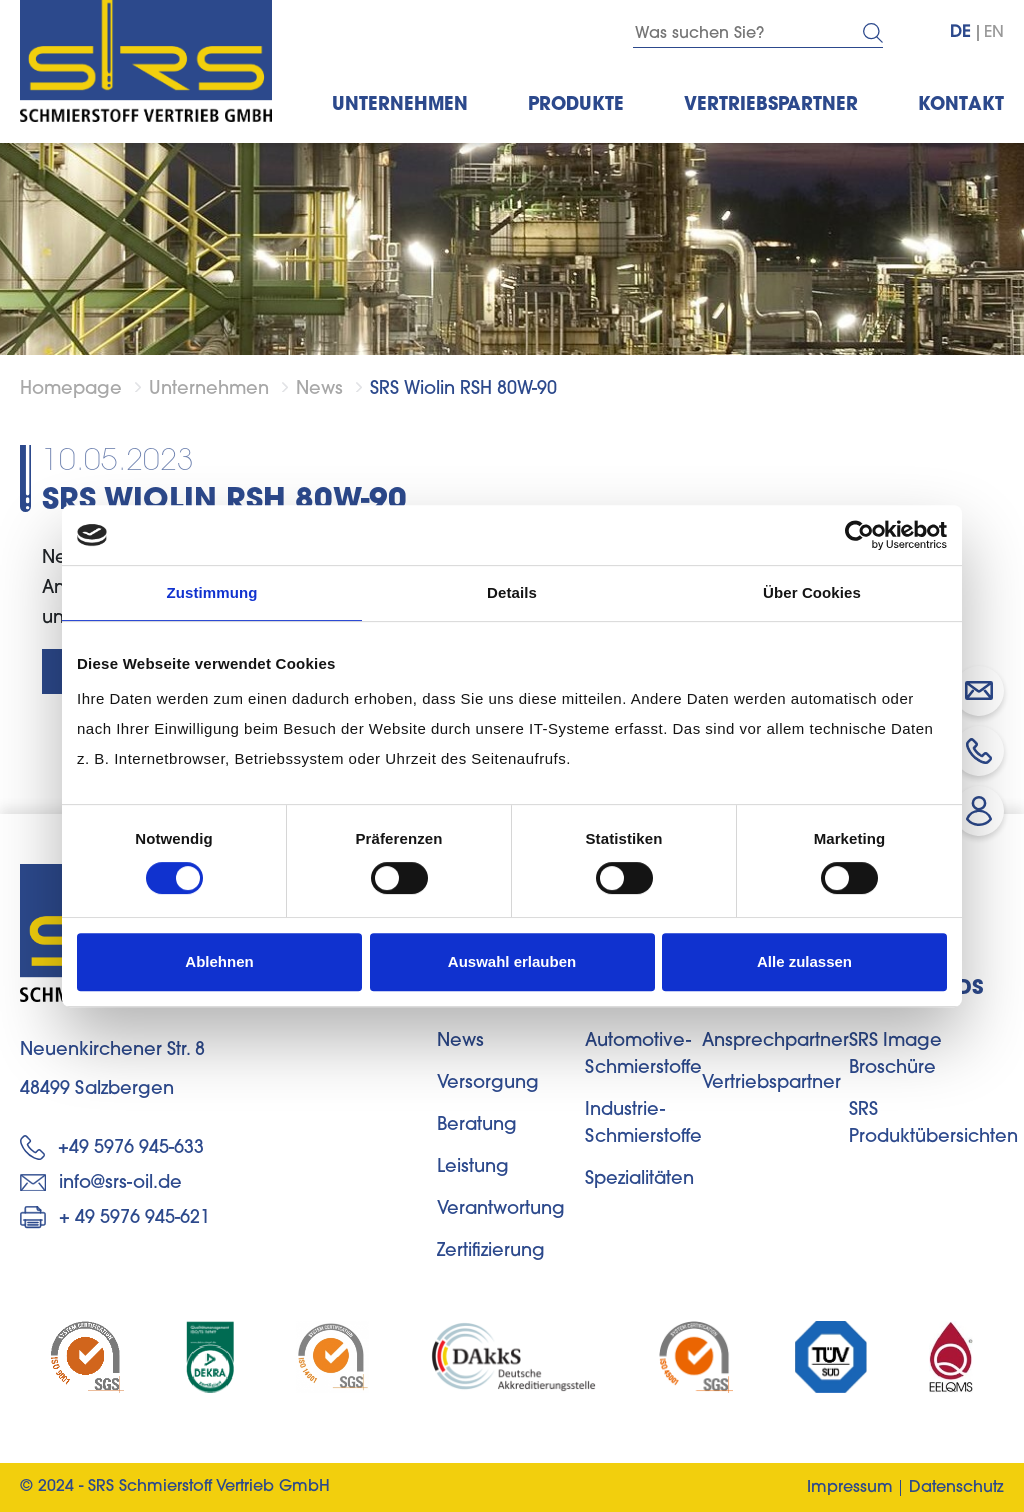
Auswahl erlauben (512, 961)
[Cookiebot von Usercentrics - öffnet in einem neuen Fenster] (859, 535)
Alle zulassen (804, 961)
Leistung (473, 1168)
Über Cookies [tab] (812, 592)
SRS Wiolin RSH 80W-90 (463, 390)
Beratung (477, 1126)
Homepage (71, 390)
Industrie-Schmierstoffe (643, 1124)
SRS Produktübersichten (933, 1124)
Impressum (850, 1488)
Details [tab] (512, 592)
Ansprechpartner (775, 1042)
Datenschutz (956, 1488)
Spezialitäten (639, 1180)
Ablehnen (219, 961)
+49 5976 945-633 (112, 1147)
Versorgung (488, 1084)
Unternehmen (209, 390)
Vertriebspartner (771, 1084)
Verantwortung (501, 1210)
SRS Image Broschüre (895, 1055)
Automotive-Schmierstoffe (643, 1055)
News (319, 390)
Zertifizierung (491, 1252)
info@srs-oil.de (101, 1183)
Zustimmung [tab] (212, 592)
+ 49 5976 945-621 (115, 1217)
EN (994, 33)
